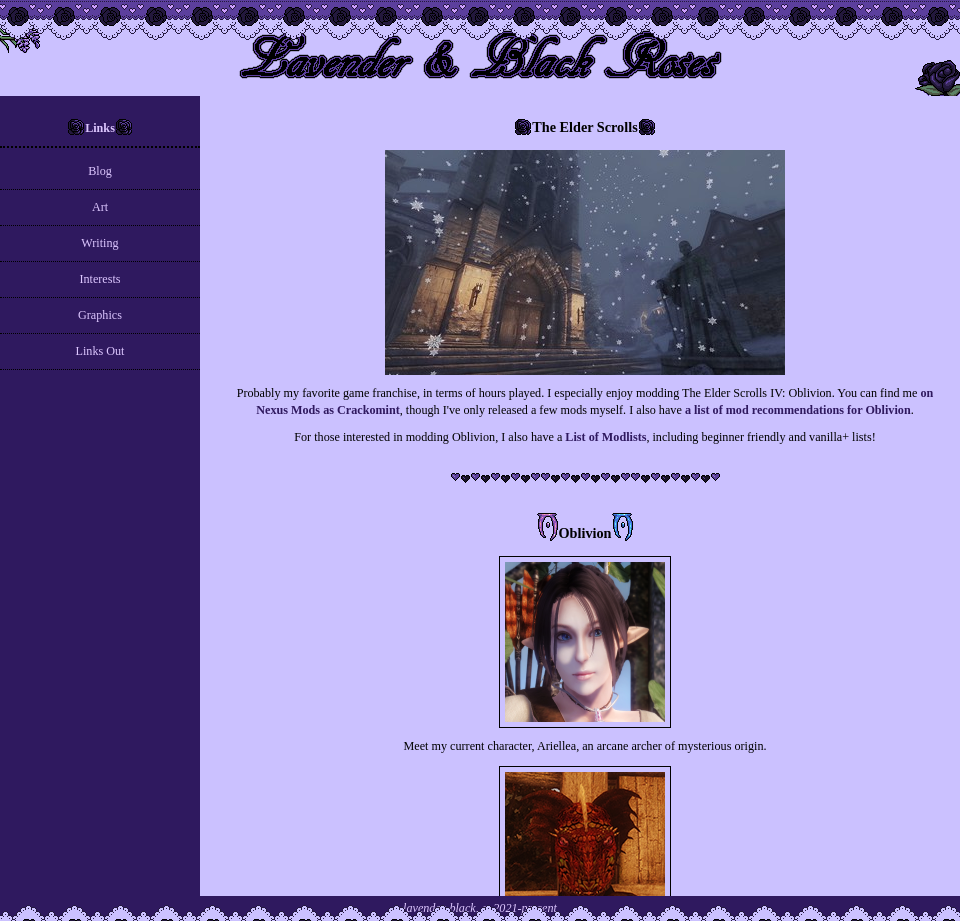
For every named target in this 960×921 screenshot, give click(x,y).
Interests (99, 279)
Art (100, 207)
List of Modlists (605, 437)
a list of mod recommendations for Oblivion (798, 410)
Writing (99, 243)
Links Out (100, 351)
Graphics (100, 315)
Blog (100, 171)
